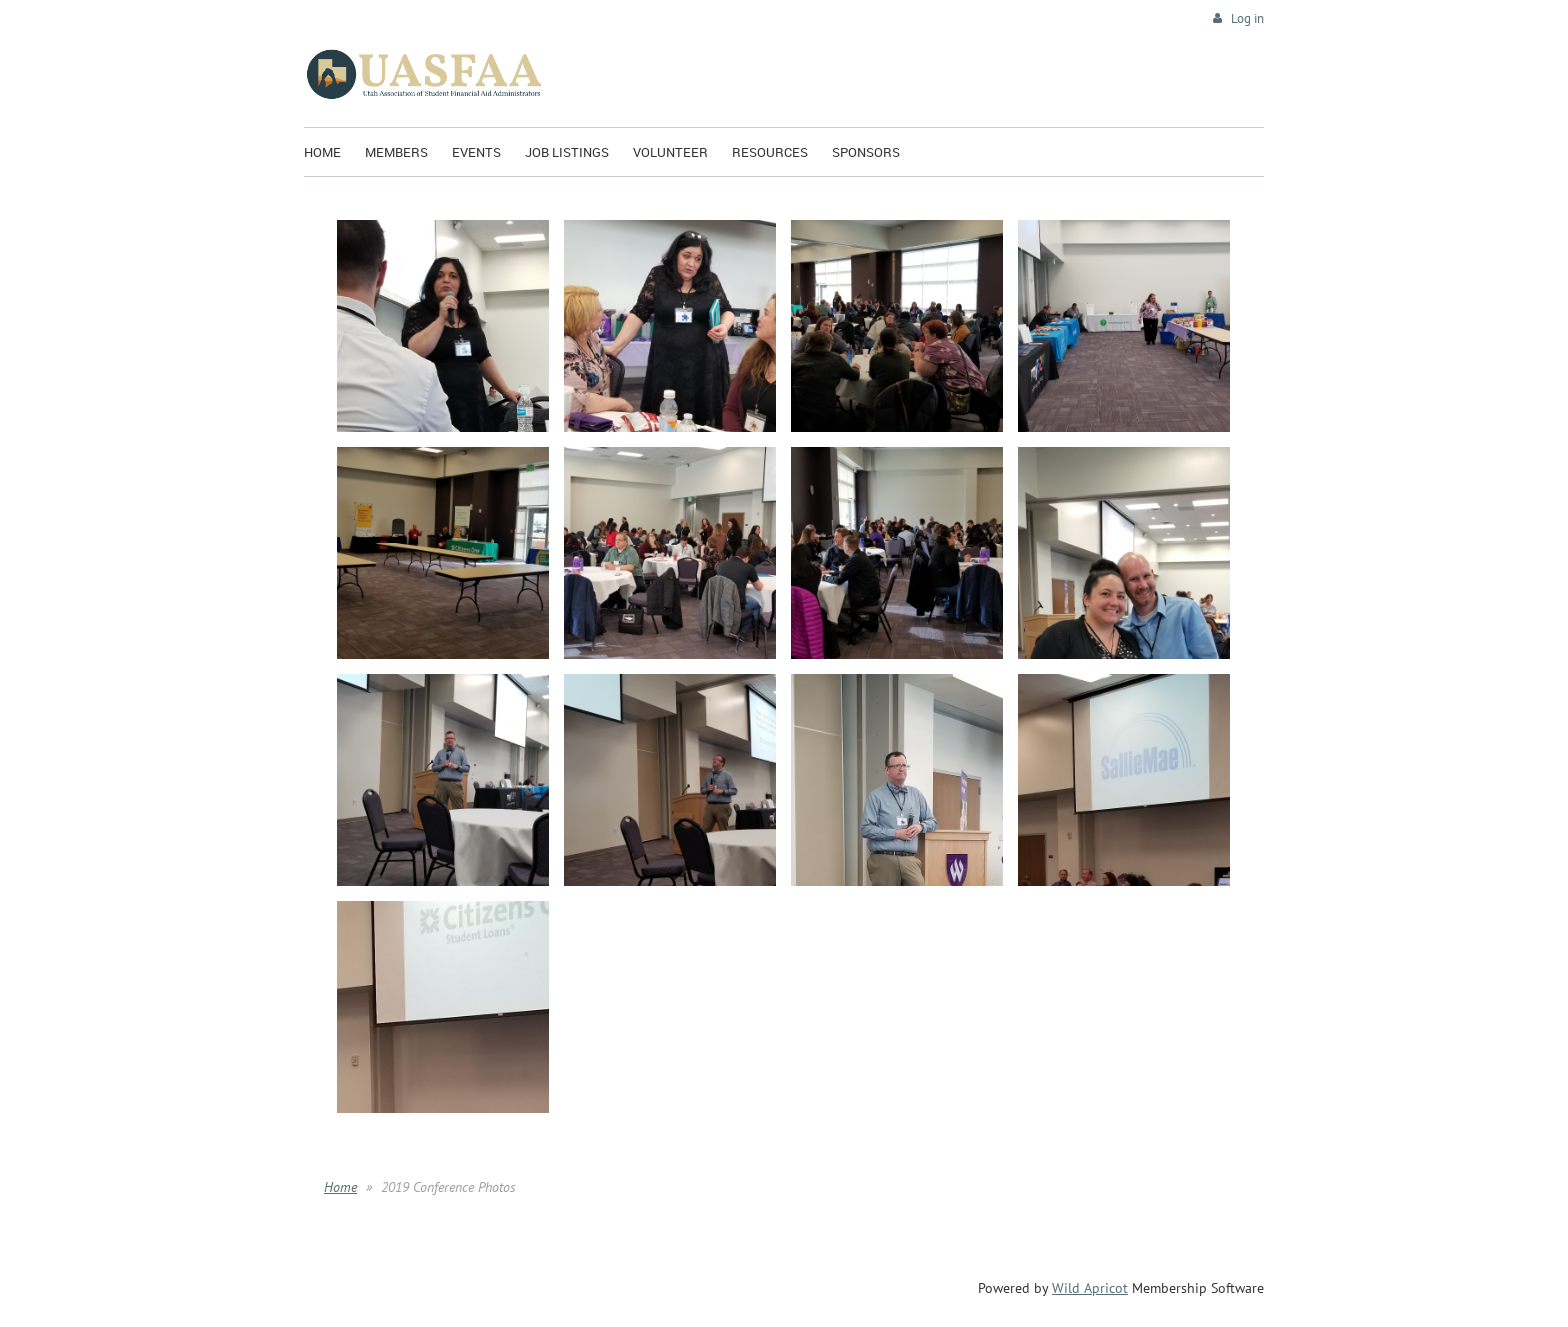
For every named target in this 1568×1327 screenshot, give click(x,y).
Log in (1247, 18)
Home (340, 1187)
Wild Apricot (1090, 1288)
